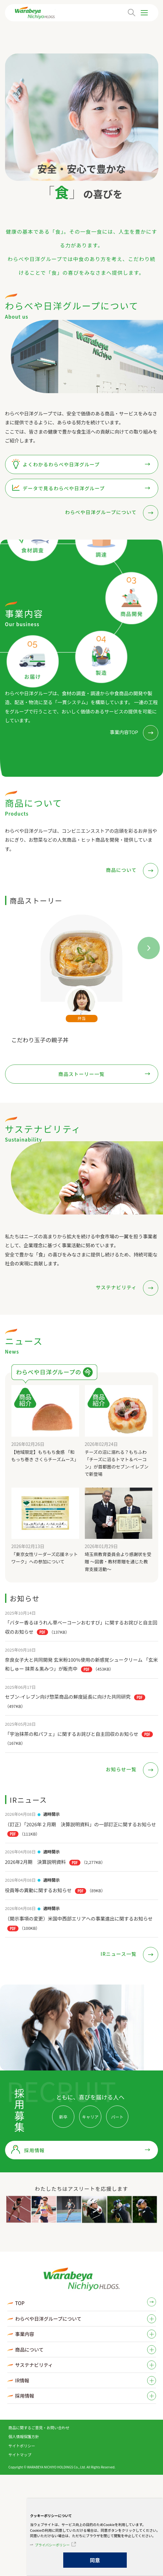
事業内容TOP (124, 732)
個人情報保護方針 (24, 2436)
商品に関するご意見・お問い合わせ (39, 2427)
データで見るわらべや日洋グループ (64, 488)
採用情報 (34, 2150)
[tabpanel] (81, 117)
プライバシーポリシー (52, 2544)
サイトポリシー (22, 2445)
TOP (20, 2303)
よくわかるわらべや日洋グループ (61, 464)
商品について (122, 870)
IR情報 (22, 2380)
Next (143, 942)
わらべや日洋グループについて (101, 512)
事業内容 (24, 2334)
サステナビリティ (117, 1287)
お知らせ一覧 (122, 1769)
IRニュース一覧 (119, 1953)
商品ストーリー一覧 (81, 1074)
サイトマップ (20, 2454)
